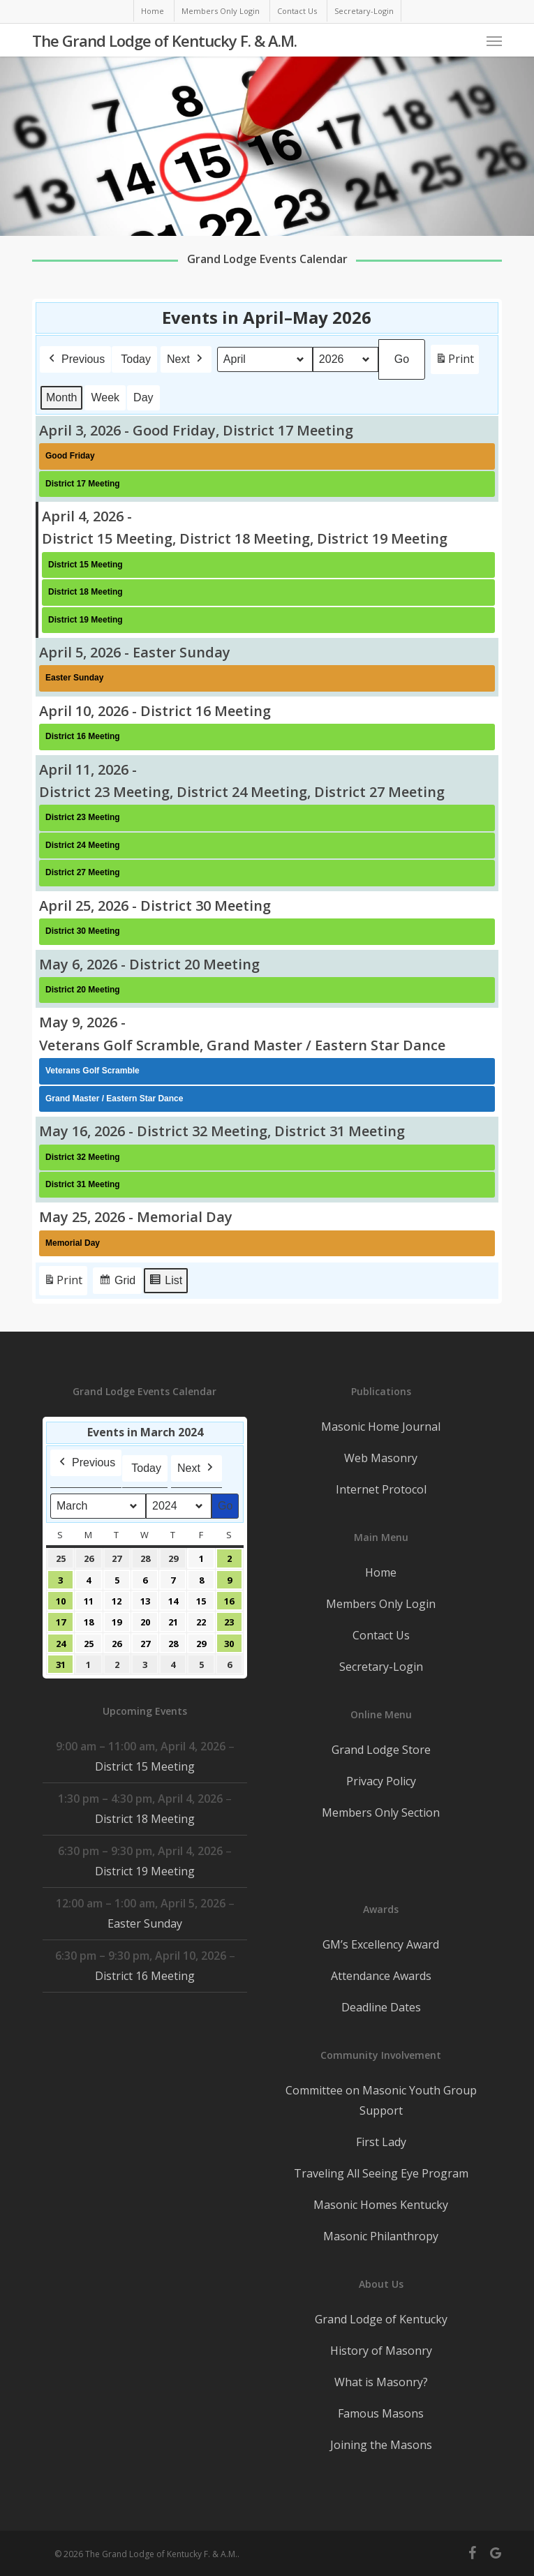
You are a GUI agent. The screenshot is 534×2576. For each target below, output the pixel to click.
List (165, 1282)
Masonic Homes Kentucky (380, 2204)
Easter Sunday (144, 1923)
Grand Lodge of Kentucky (381, 2319)
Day (143, 397)
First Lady (381, 2142)
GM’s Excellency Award (380, 1944)
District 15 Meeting (145, 1766)
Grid (116, 1282)
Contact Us (381, 1635)
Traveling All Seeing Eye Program (381, 2173)
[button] (494, 40)
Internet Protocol (381, 1489)
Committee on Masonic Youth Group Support (381, 2100)
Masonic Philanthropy (380, 2236)
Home (380, 1572)
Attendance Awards (381, 1975)
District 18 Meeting (145, 1818)
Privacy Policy (381, 1781)
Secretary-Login (381, 1666)
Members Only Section (381, 1812)
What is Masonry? (381, 2382)
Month (61, 397)
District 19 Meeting (145, 1871)
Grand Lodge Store (381, 1749)
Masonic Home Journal (380, 1426)
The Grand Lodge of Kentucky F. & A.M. (164, 40)
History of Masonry (381, 2350)
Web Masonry (380, 1458)
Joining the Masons (381, 2444)
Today (136, 359)
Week (105, 397)
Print (454, 362)
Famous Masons (381, 2413)
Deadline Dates (381, 2007)
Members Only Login (381, 1603)
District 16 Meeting (145, 1975)
